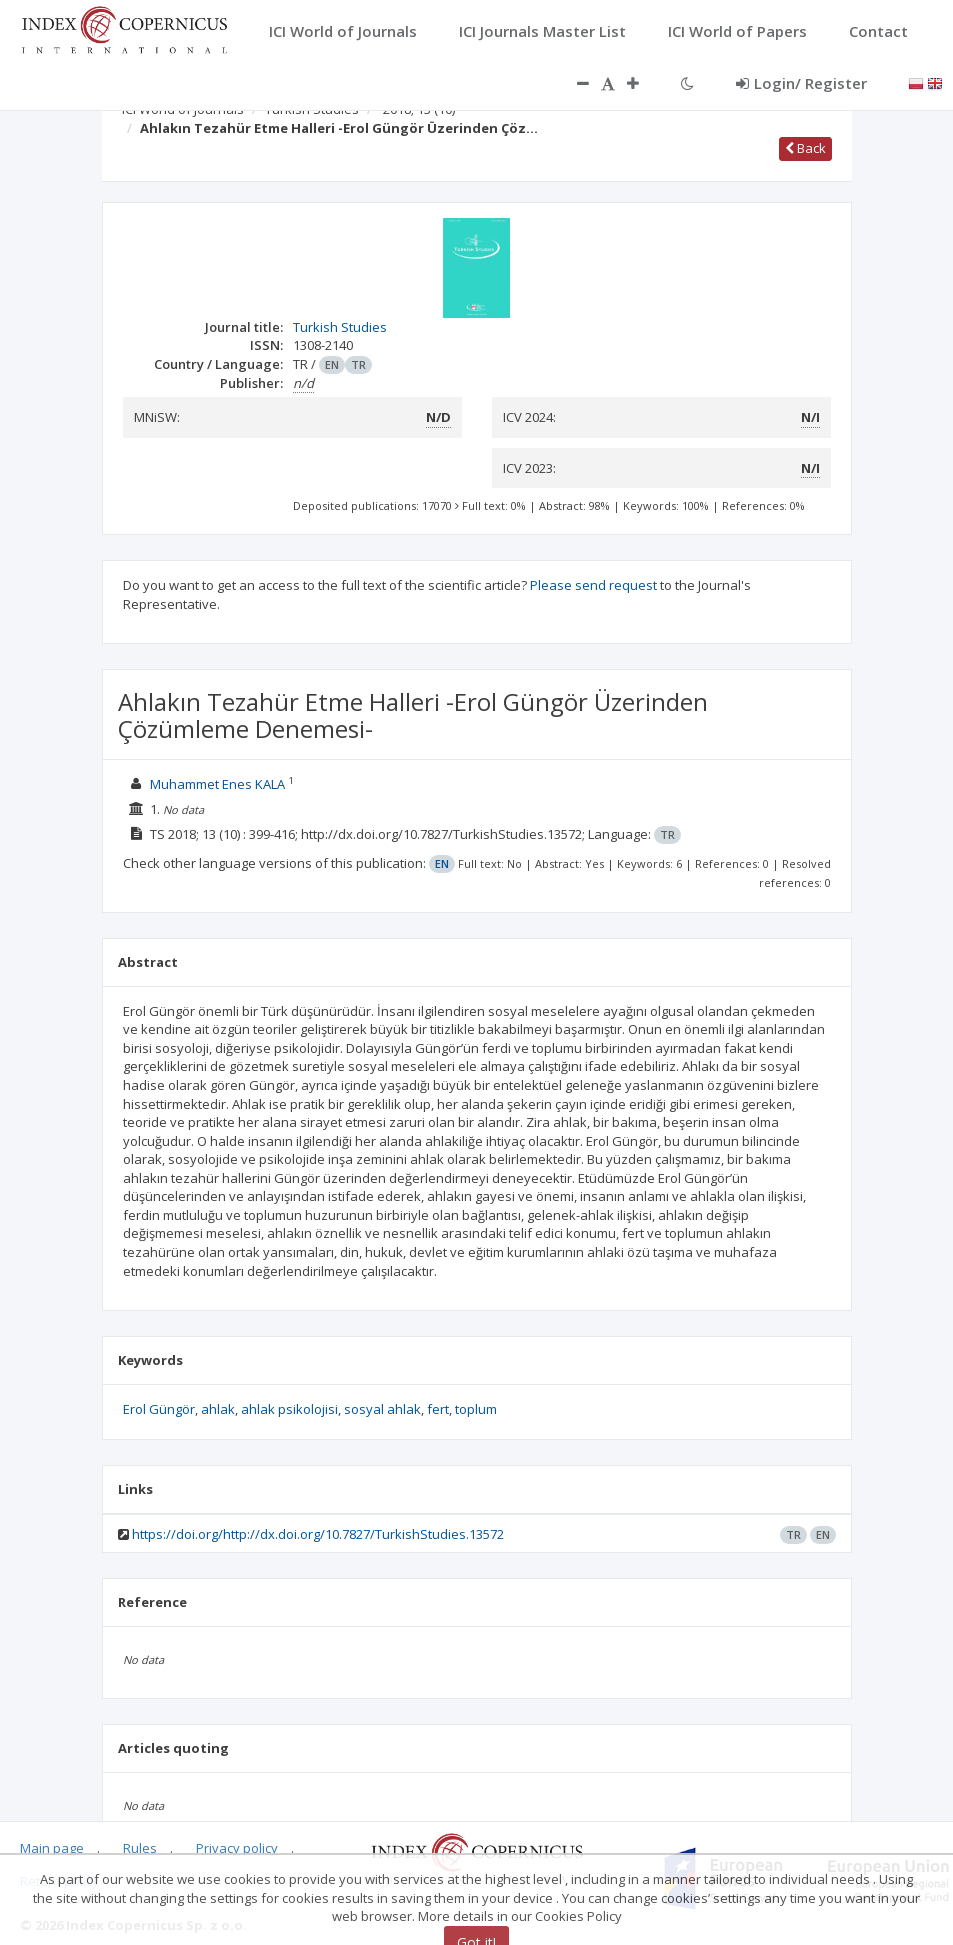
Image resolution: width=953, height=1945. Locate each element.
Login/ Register (801, 83)
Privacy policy (237, 1848)
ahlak (218, 1409)
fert (438, 1409)
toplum (476, 1409)
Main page (52, 1848)
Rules (140, 1848)
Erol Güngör (159, 1409)
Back (805, 148)
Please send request (593, 585)
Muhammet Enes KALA (217, 784)
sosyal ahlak (382, 1409)
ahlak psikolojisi (289, 1409)
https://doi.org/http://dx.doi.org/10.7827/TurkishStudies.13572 (318, 1534)
